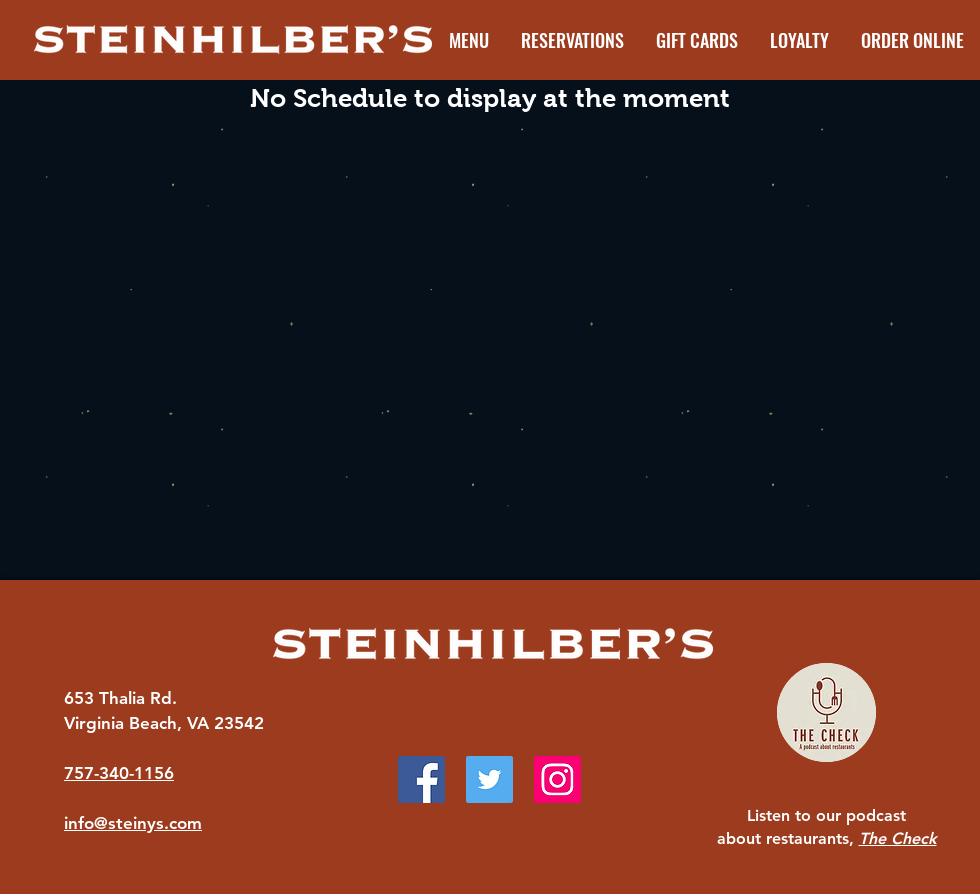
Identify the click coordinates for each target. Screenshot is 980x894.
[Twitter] (489, 779)
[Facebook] (421, 779)
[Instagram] (557, 779)
